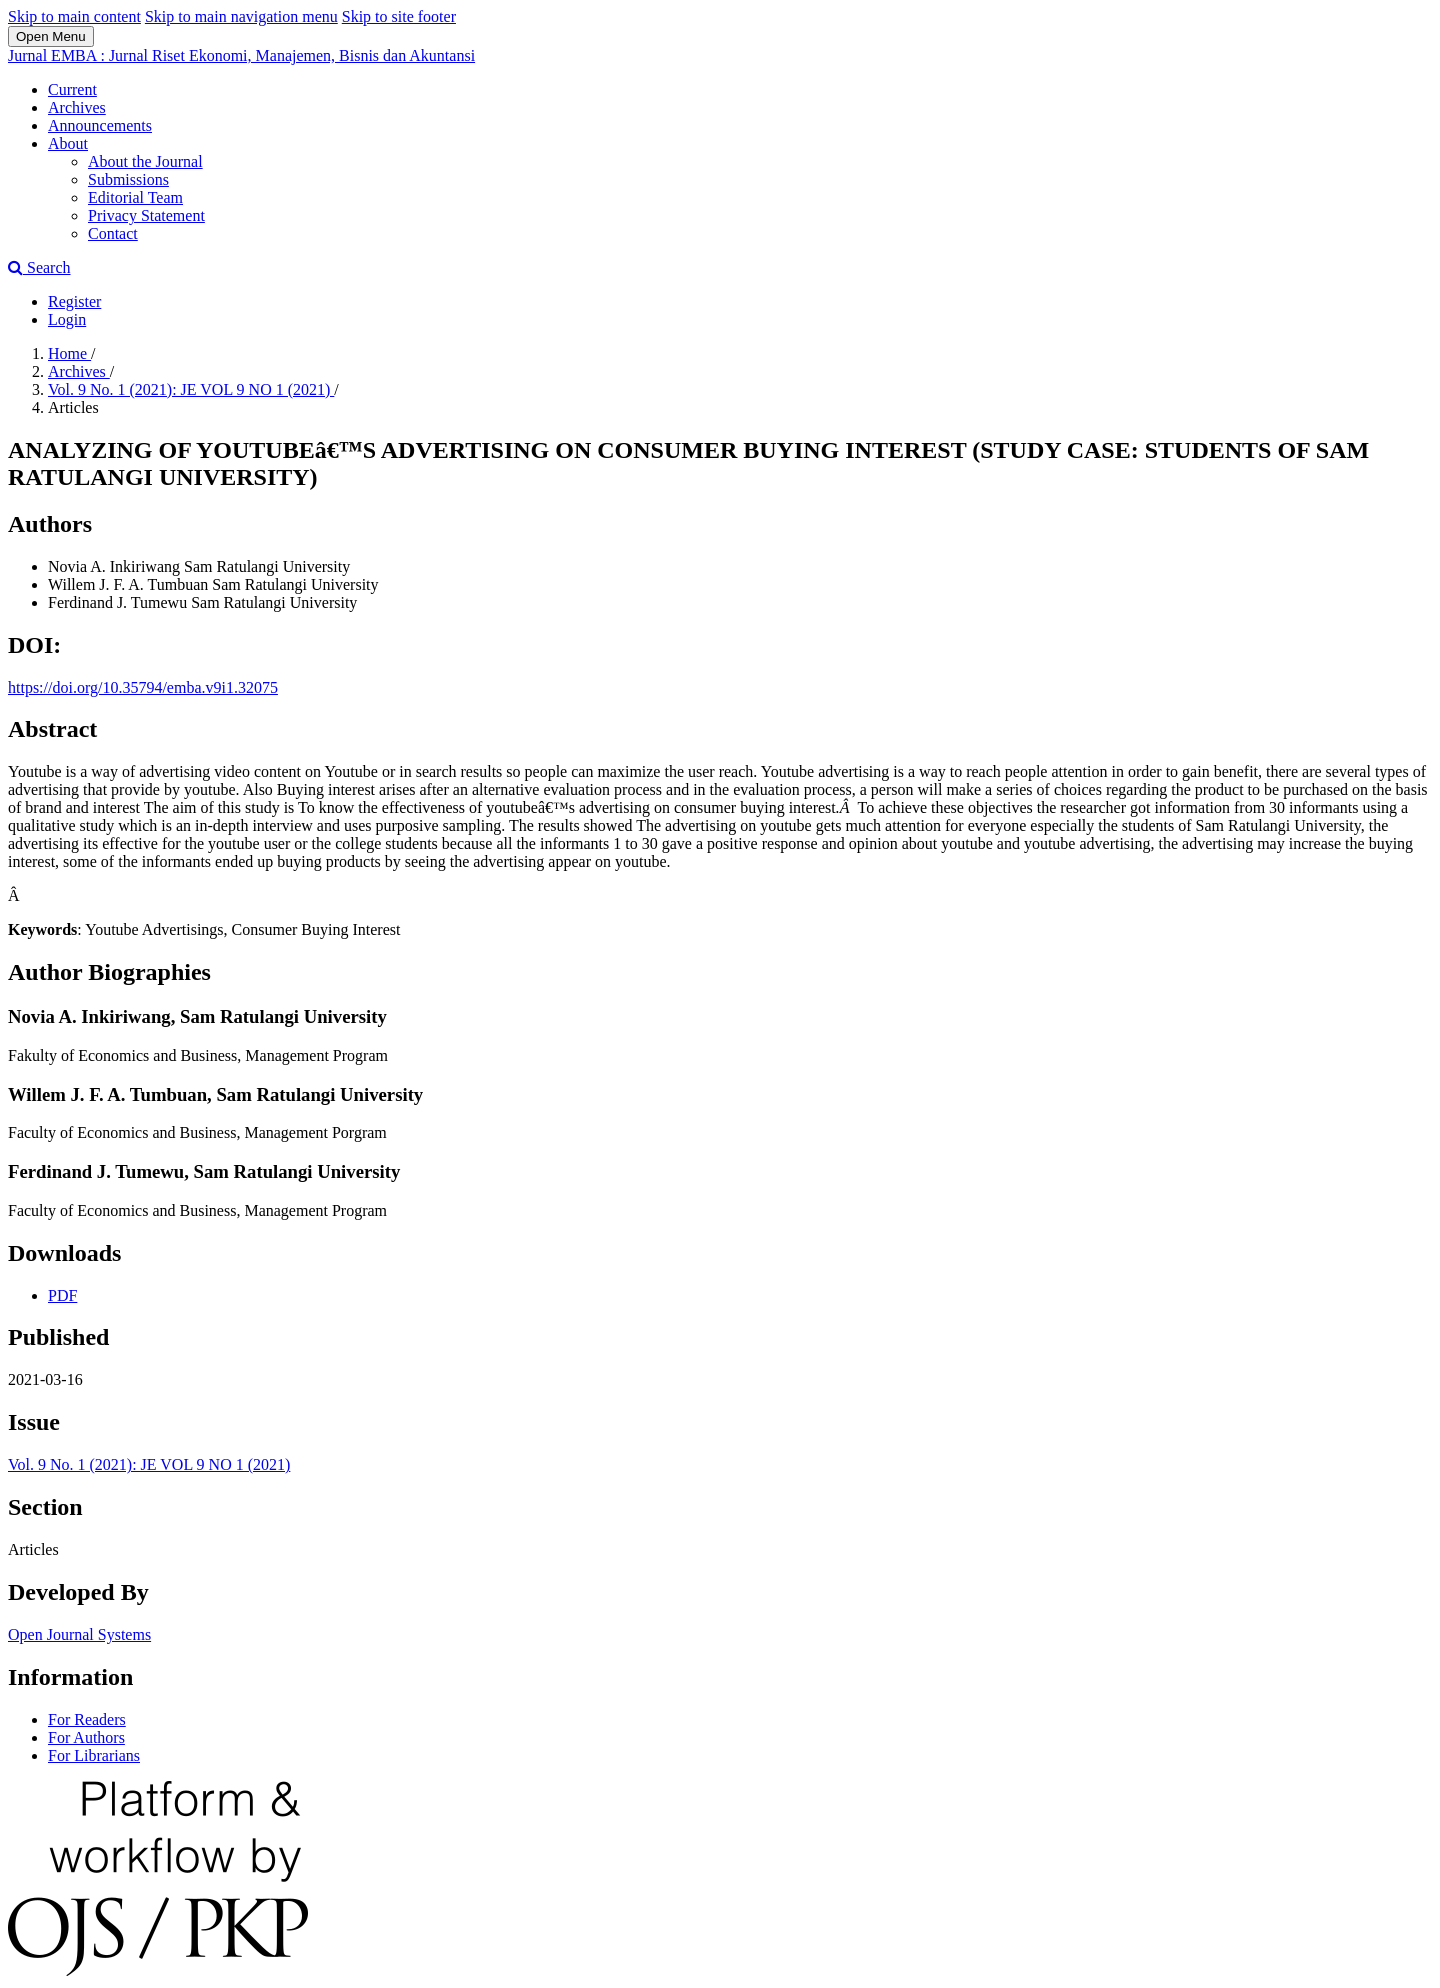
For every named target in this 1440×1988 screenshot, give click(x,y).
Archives (77, 107)
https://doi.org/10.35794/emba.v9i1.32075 (143, 687)
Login (67, 319)
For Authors (86, 1737)
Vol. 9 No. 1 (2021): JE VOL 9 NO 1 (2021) (191, 389)
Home (69, 353)
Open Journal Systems (79, 1634)
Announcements (100, 125)
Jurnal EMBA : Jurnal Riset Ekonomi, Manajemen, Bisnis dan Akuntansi (241, 55)
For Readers (87, 1719)
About (68, 143)
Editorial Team (135, 197)
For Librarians (94, 1755)
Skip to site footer (399, 16)
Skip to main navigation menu (241, 16)
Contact (113, 233)
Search (39, 267)
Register (74, 301)
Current (72, 89)
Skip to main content (74, 16)
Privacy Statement (146, 215)
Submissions (128, 179)
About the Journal (145, 161)
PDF (62, 1295)
